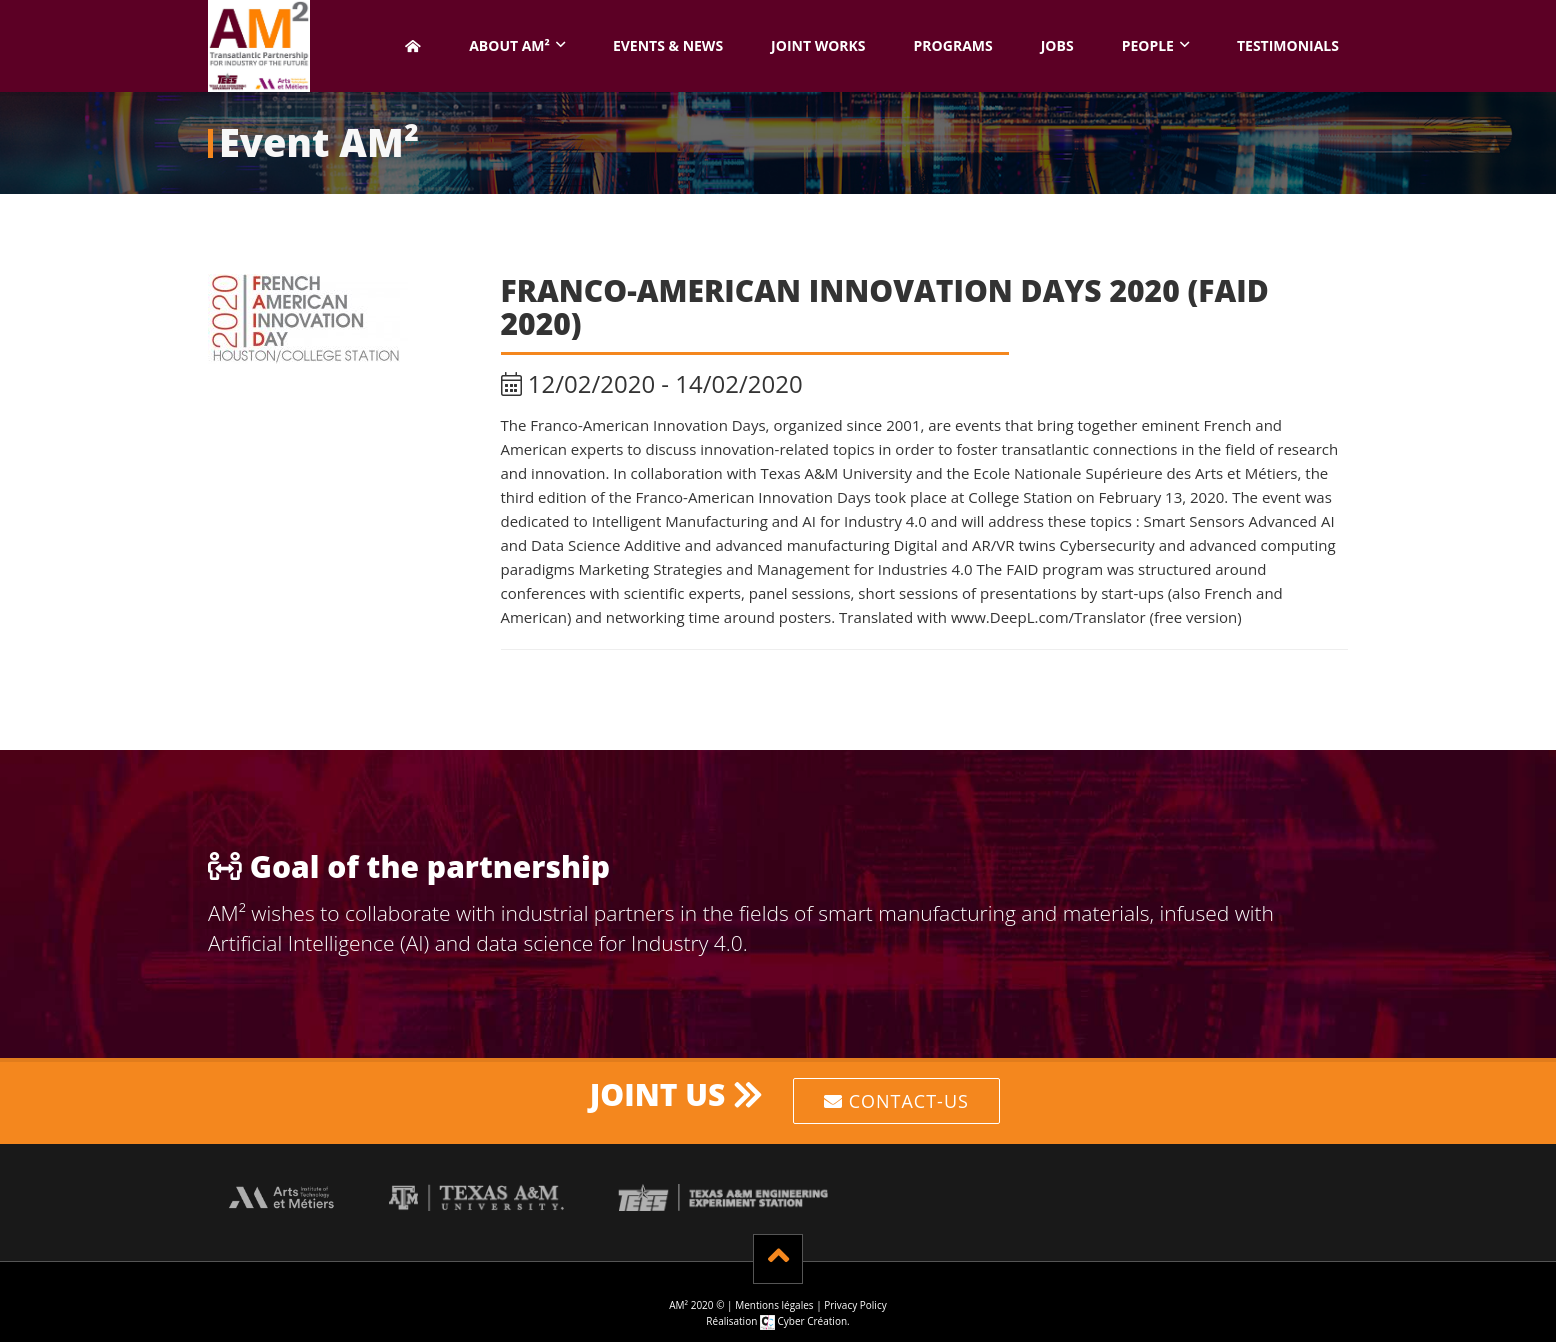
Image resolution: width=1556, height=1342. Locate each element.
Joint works (818, 45)
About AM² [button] (509, 45)
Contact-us (896, 1101)
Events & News (668, 45)
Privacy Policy (855, 1305)
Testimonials (1288, 45)
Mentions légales (774, 1305)
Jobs (1057, 45)
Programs (953, 45)
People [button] (1148, 45)
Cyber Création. (805, 1321)
